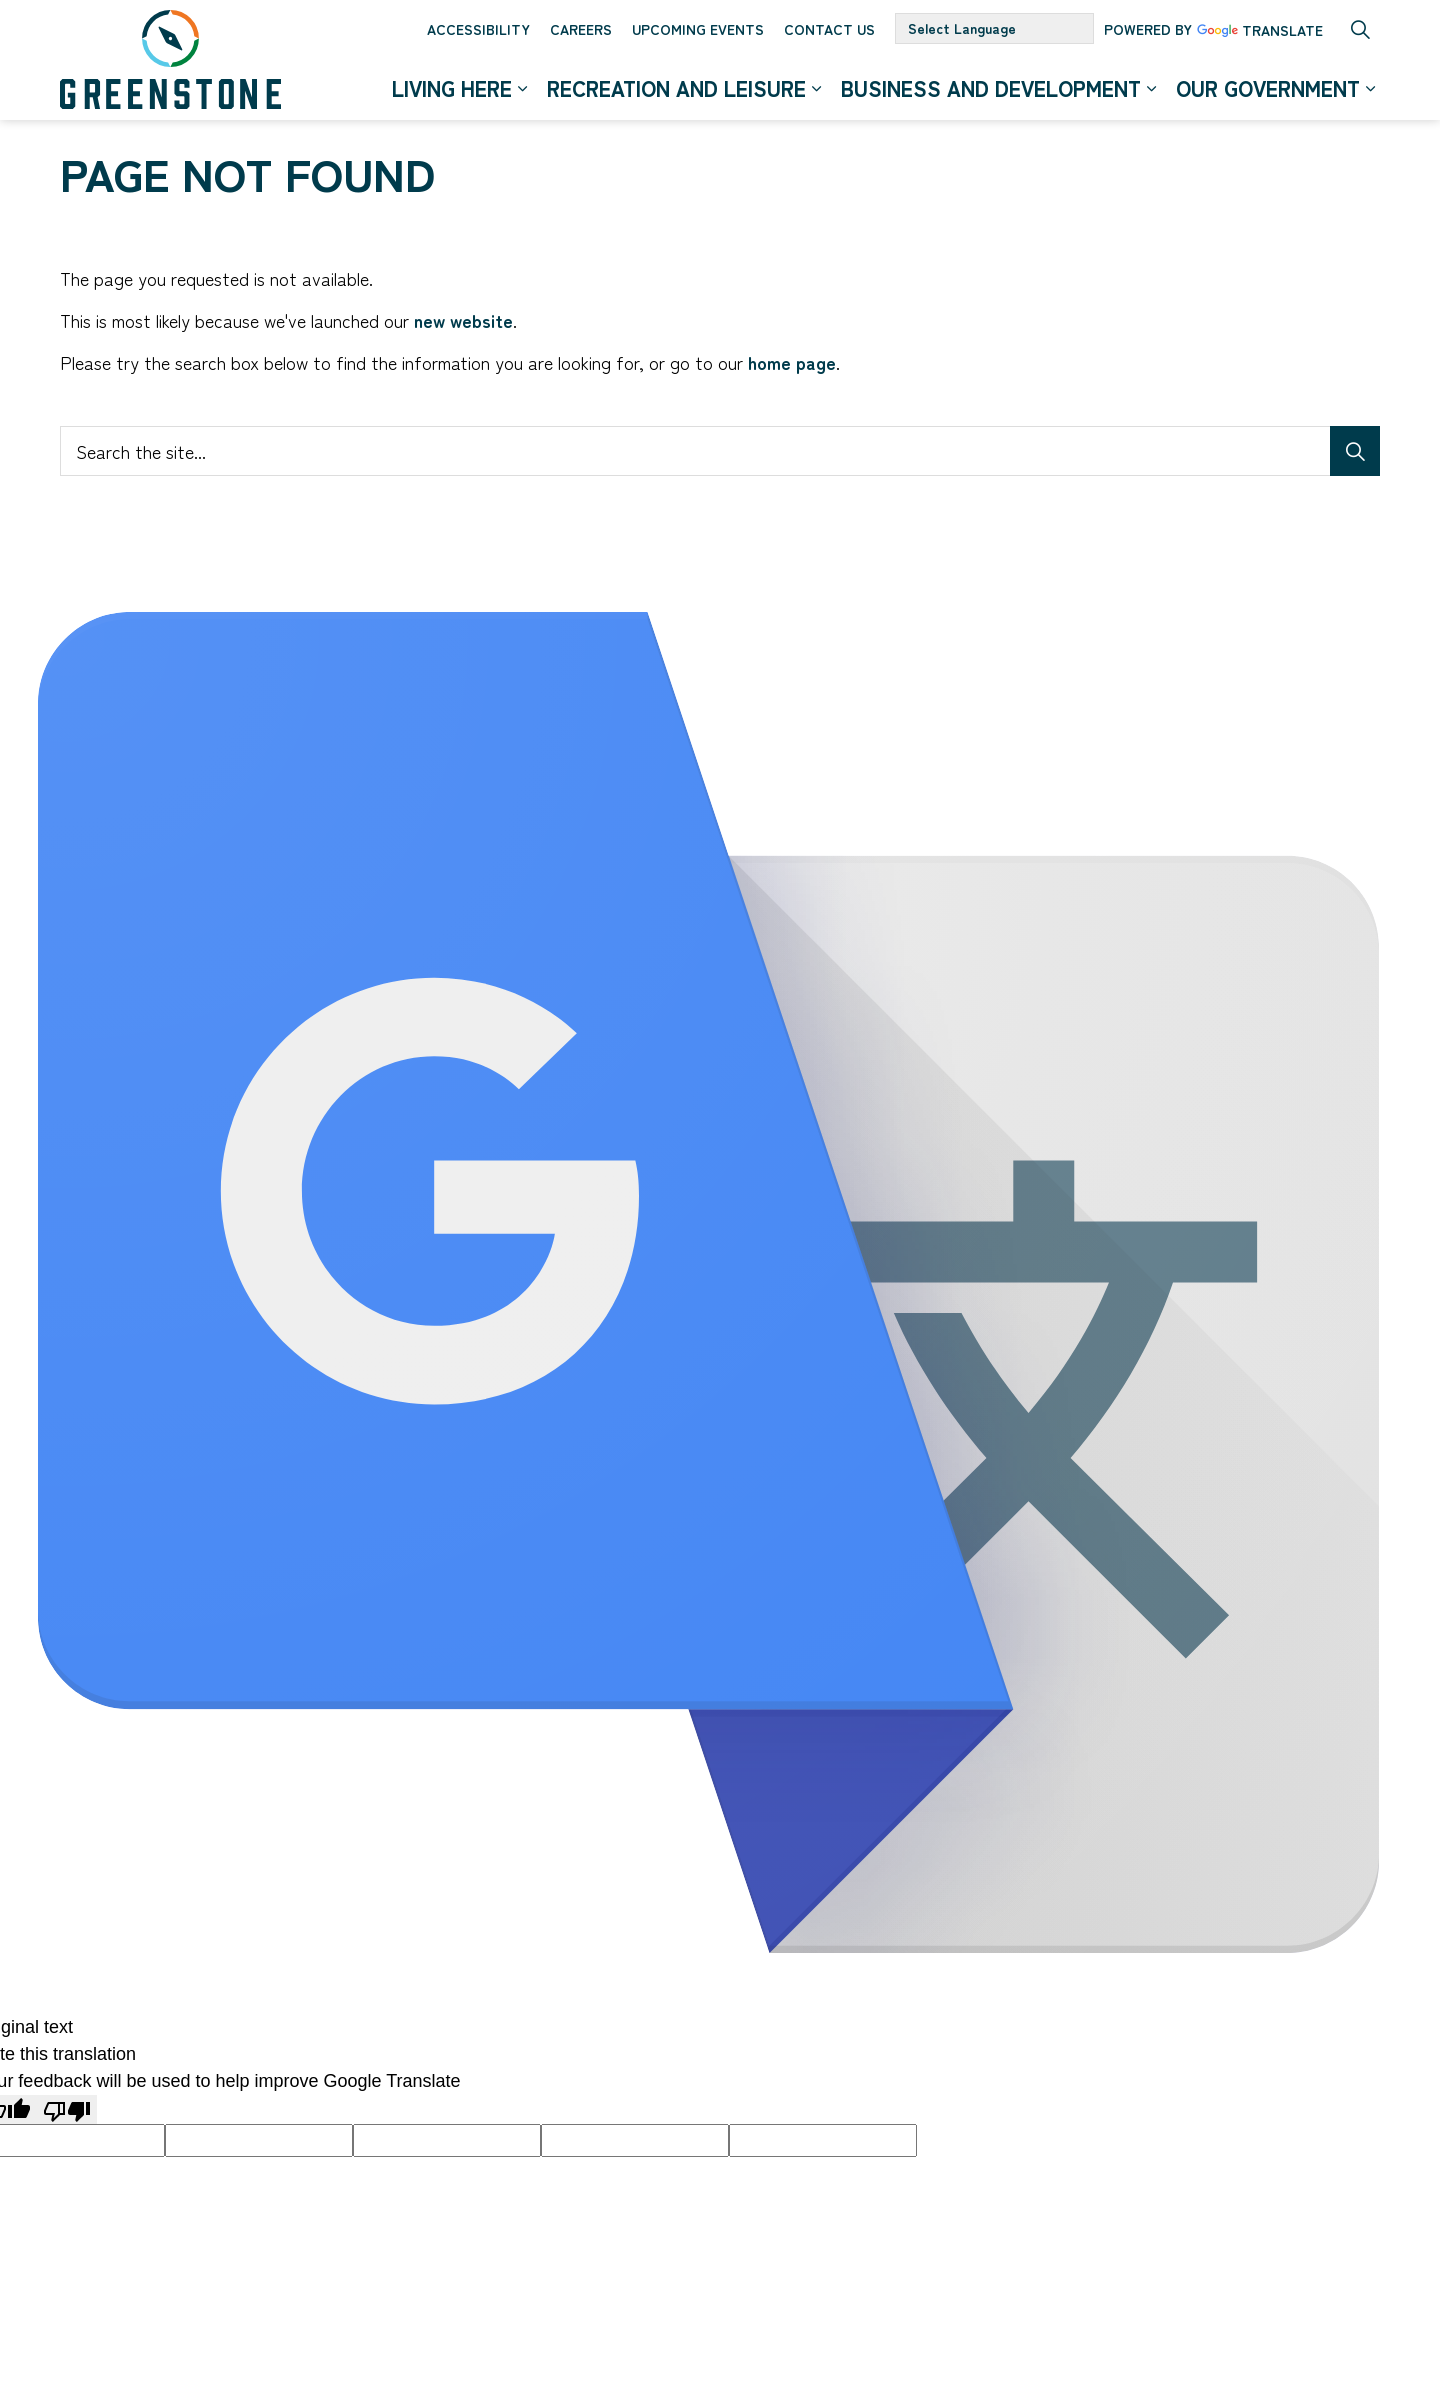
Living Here (452, 89)
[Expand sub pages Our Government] (1370, 90)
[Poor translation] (67, 2109)
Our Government (1268, 89)
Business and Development (991, 89)
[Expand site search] (1360, 30)
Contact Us (829, 30)
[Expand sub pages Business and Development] (1151, 90)
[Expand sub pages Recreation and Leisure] (816, 90)
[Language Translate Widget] (994, 30)
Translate (1260, 33)
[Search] (1355, 451)
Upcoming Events (698, 30)
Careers (581, 30)
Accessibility (478, 30)
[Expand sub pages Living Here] (522, 90)
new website (463, 320)
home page (792, 362)
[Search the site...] (720, 451)
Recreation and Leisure (676, 89)
